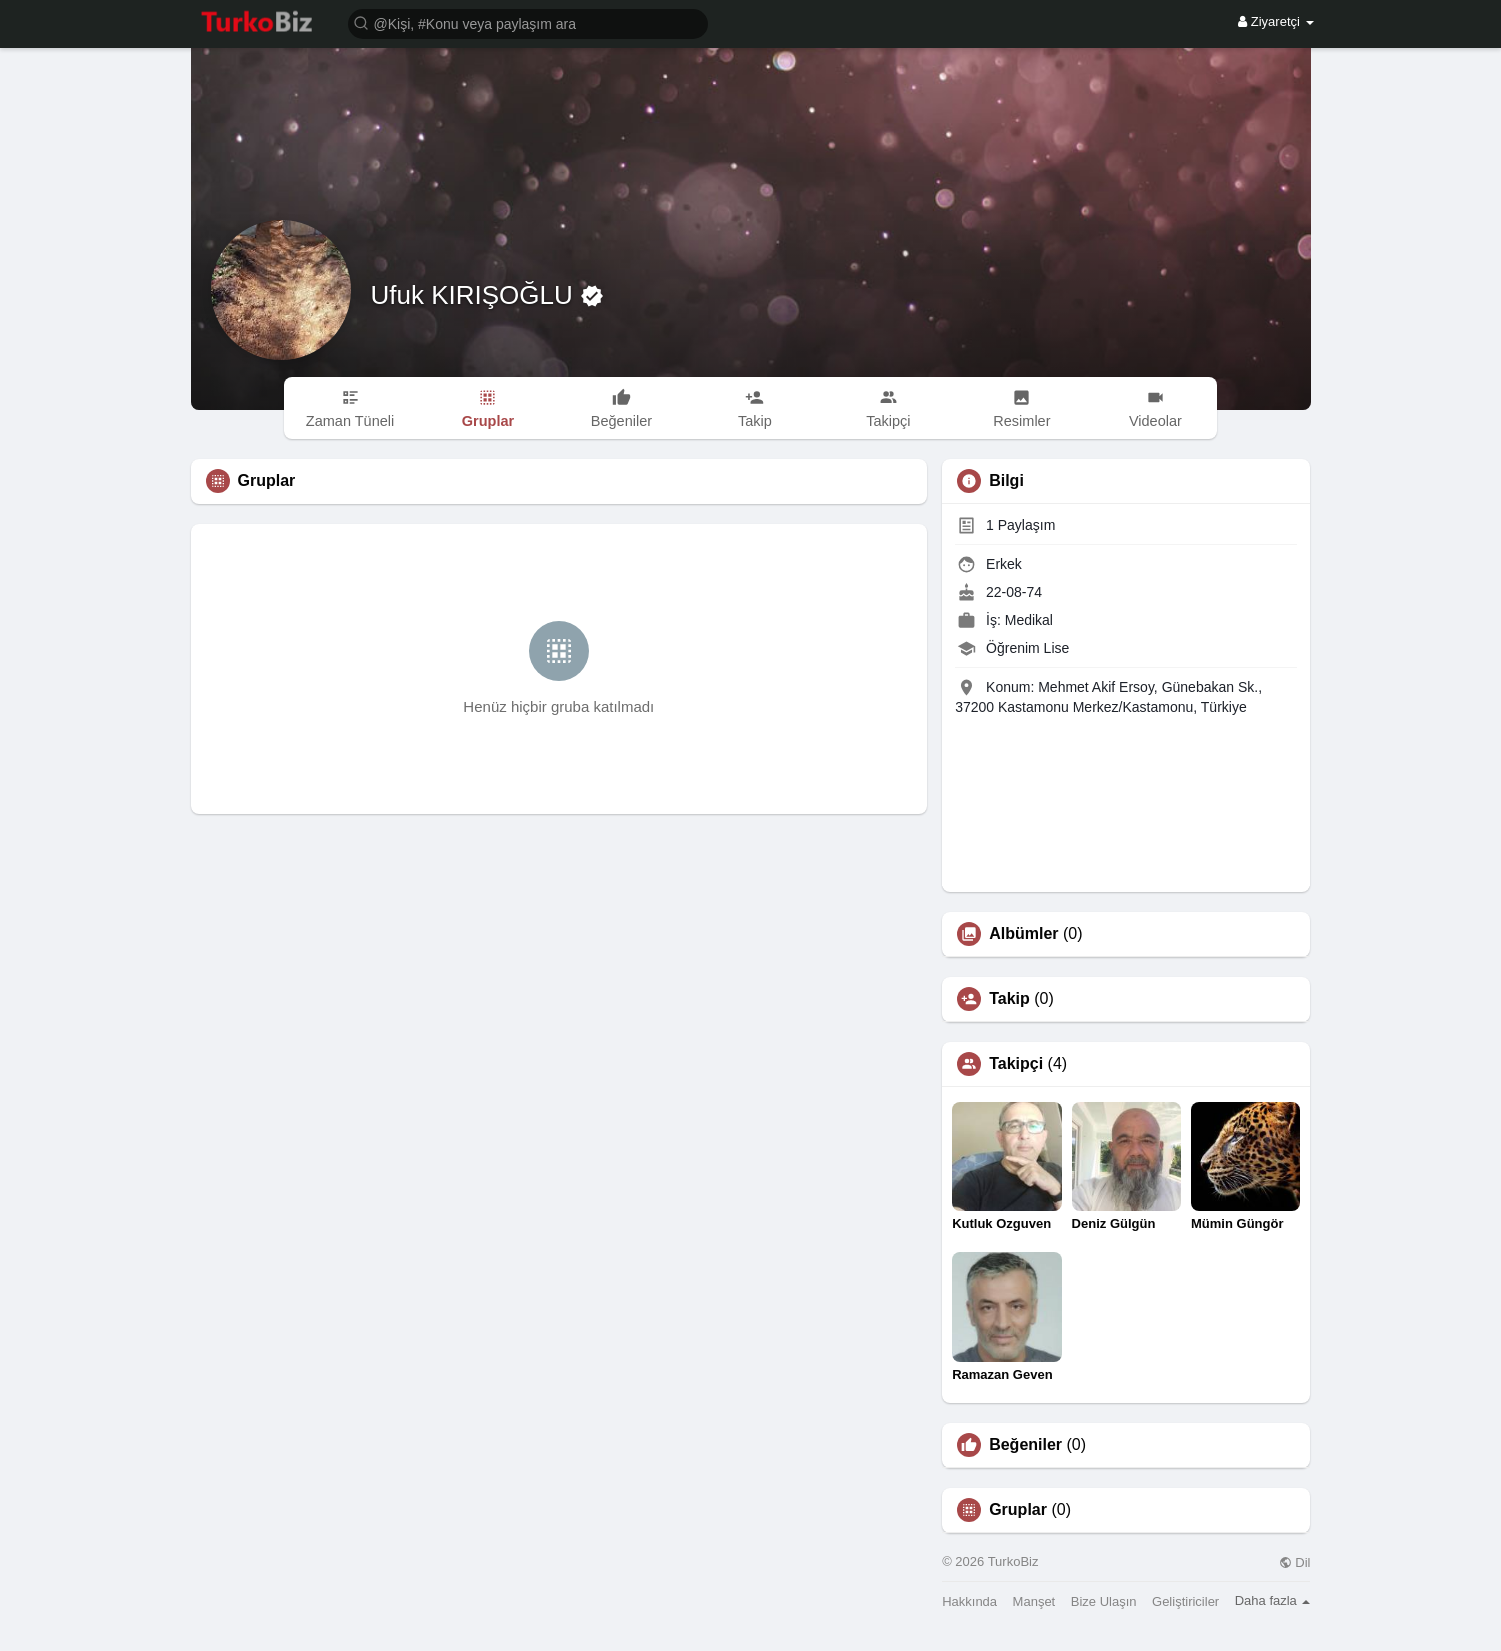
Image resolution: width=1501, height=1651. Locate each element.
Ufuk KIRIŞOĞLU (476, 295)
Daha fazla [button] (1273, 1600)
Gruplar (1018, 1510)
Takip (1009, 999)
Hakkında (969, 1601)
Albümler (1023, 934)
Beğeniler (1025, 1445)
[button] (528, 22)
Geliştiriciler (1185, 1601)
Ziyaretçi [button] (1275, 21)
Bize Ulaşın (1104, 1601)
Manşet (1034, 1601)
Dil (1295, 1562)
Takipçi (1016, 1064)
